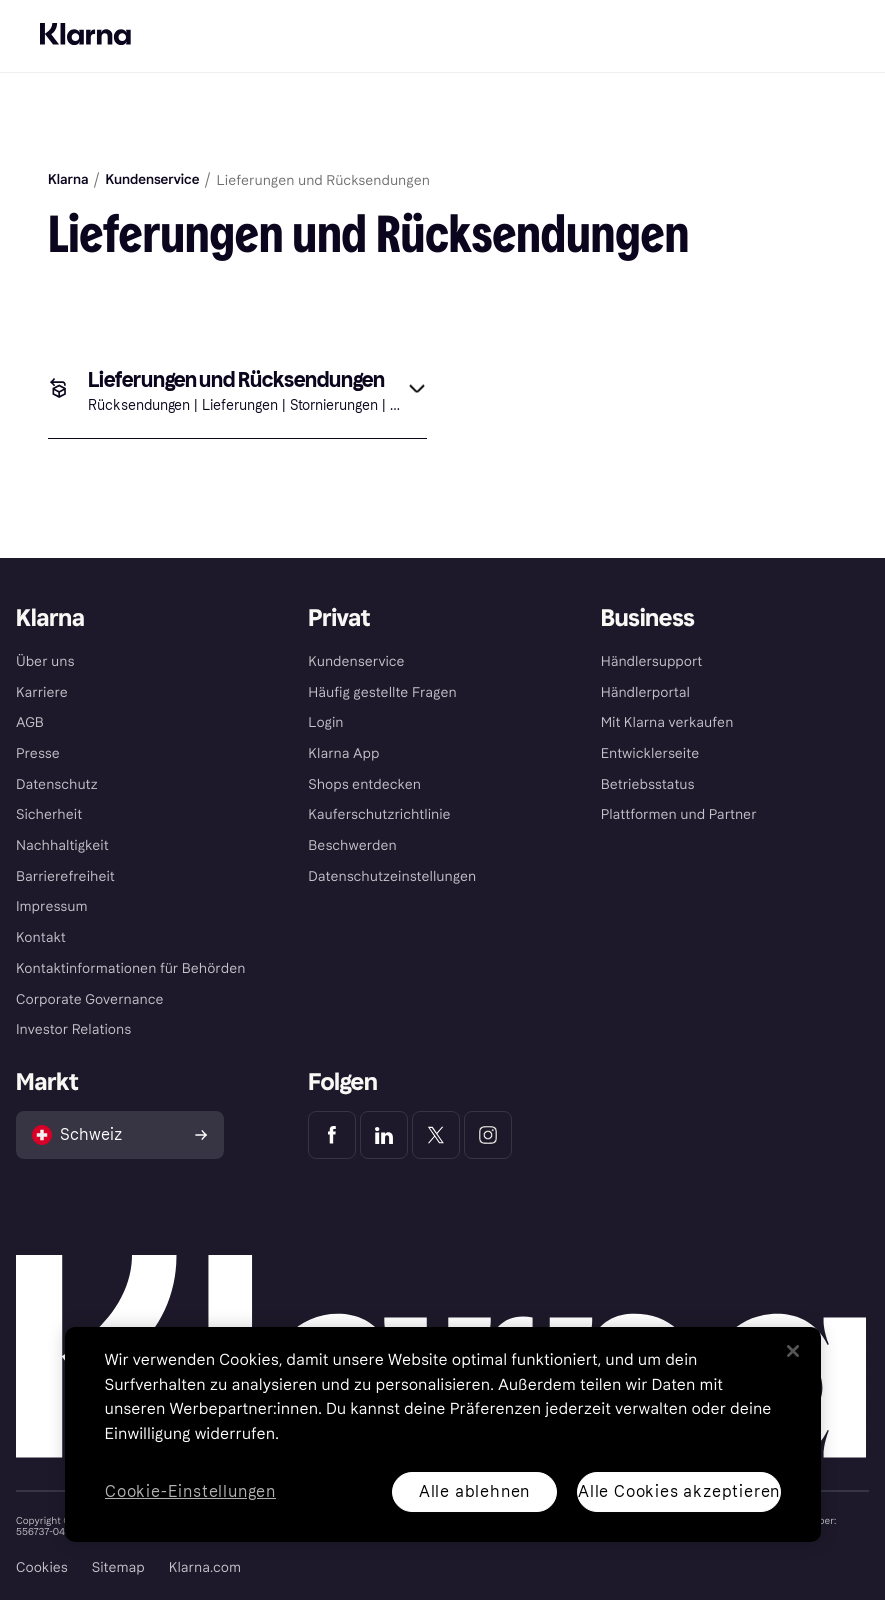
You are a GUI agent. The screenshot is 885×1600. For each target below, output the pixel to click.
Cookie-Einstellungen (190, 1492)
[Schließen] (793, 1351)
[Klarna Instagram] (488, 1135)
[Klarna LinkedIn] (384, 1135)
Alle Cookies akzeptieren (678, 1491)
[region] (443, 1434)
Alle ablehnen (473, 1491)
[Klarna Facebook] (332, 1135)
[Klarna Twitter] (436, 1135)
